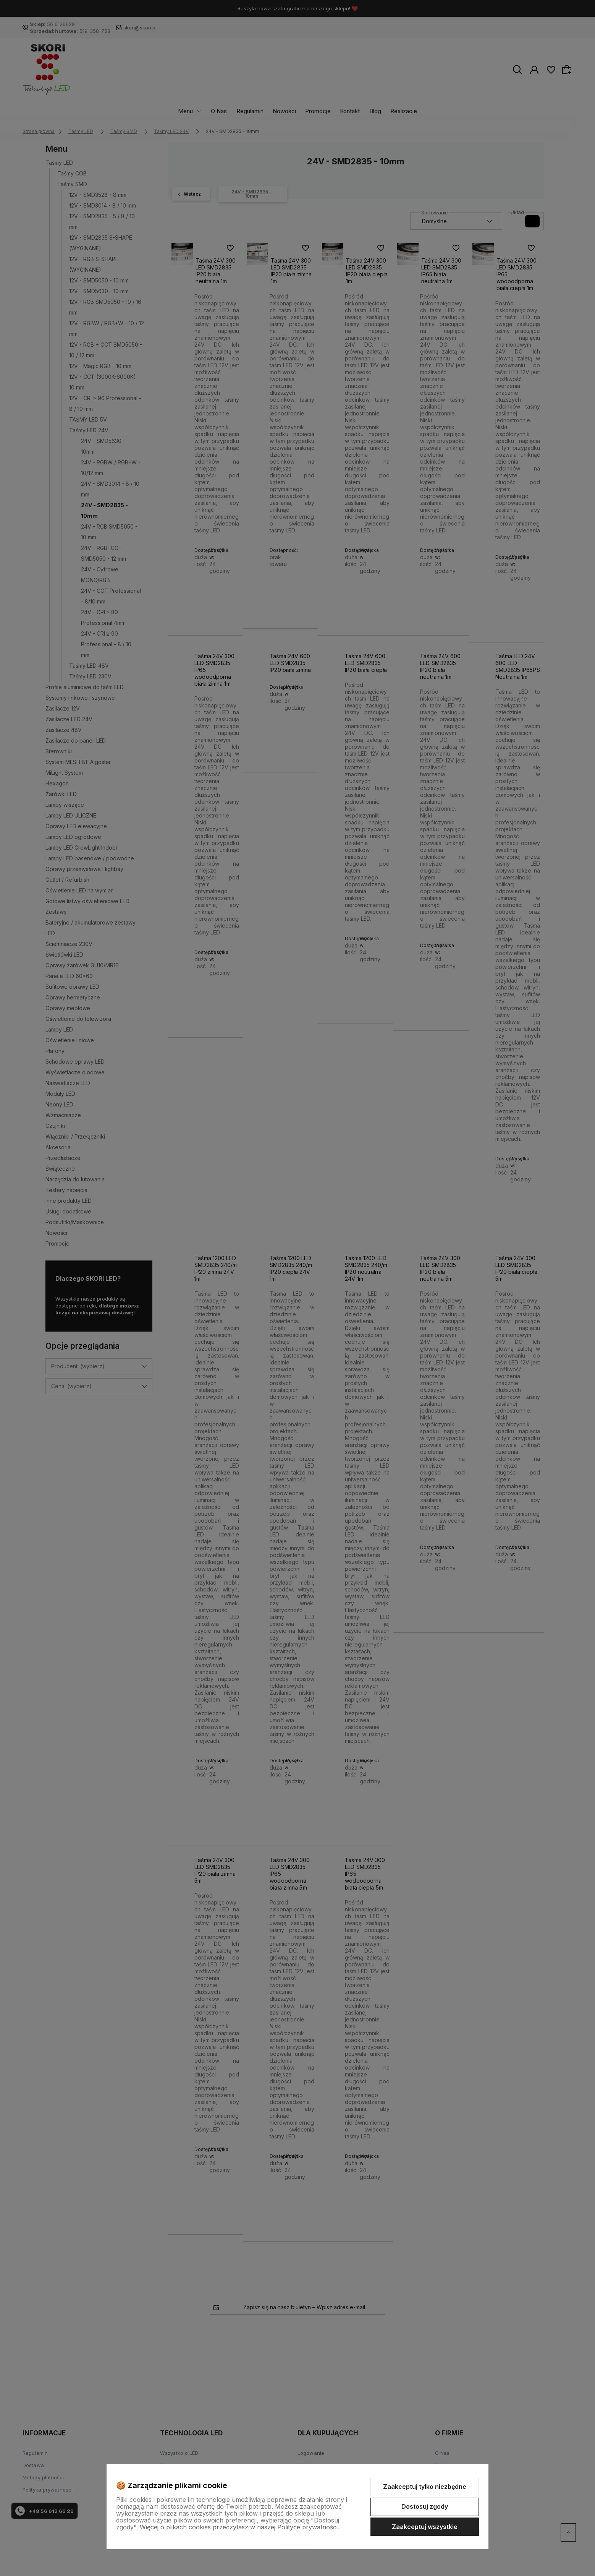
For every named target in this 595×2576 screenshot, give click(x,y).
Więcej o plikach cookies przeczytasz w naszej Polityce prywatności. (239, 2527)
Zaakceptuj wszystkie (425, 2527)
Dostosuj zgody (424, 2506)
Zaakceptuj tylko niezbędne (424, 2486)
